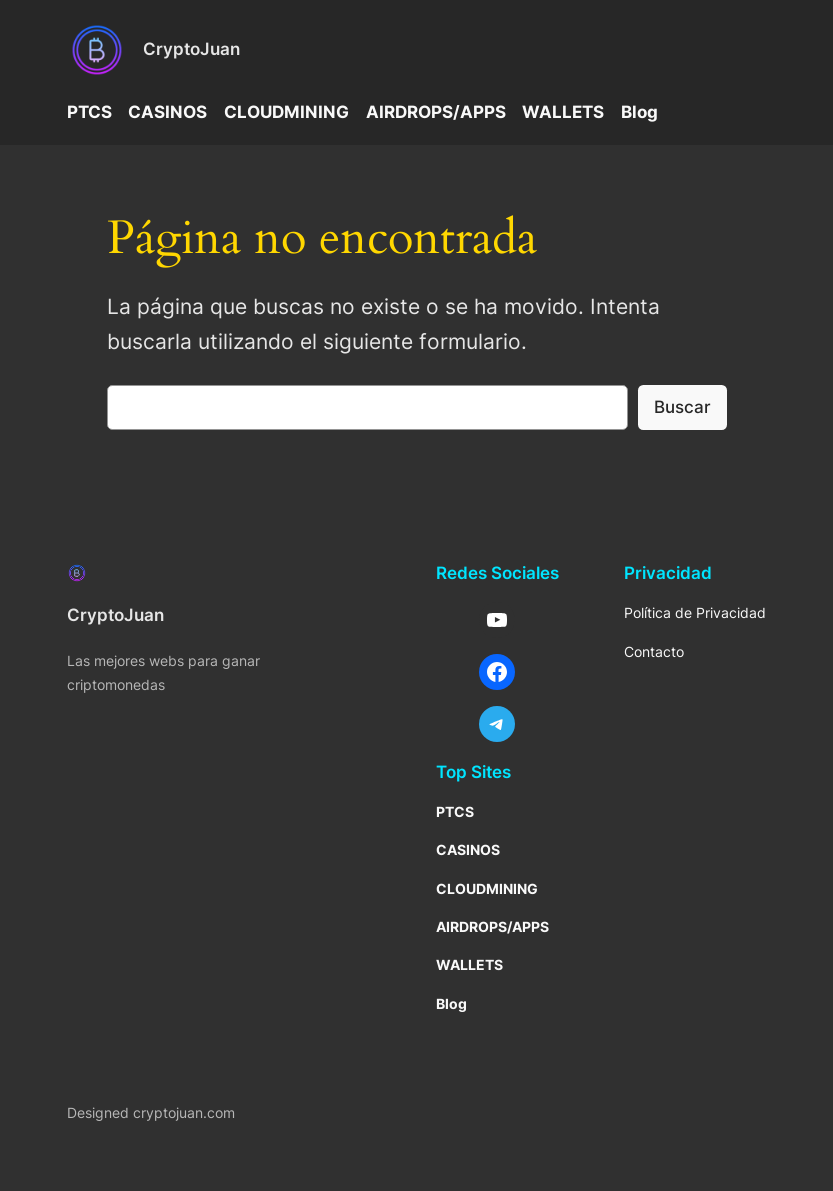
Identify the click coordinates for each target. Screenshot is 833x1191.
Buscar (682, 407)
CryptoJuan (191, 49)
